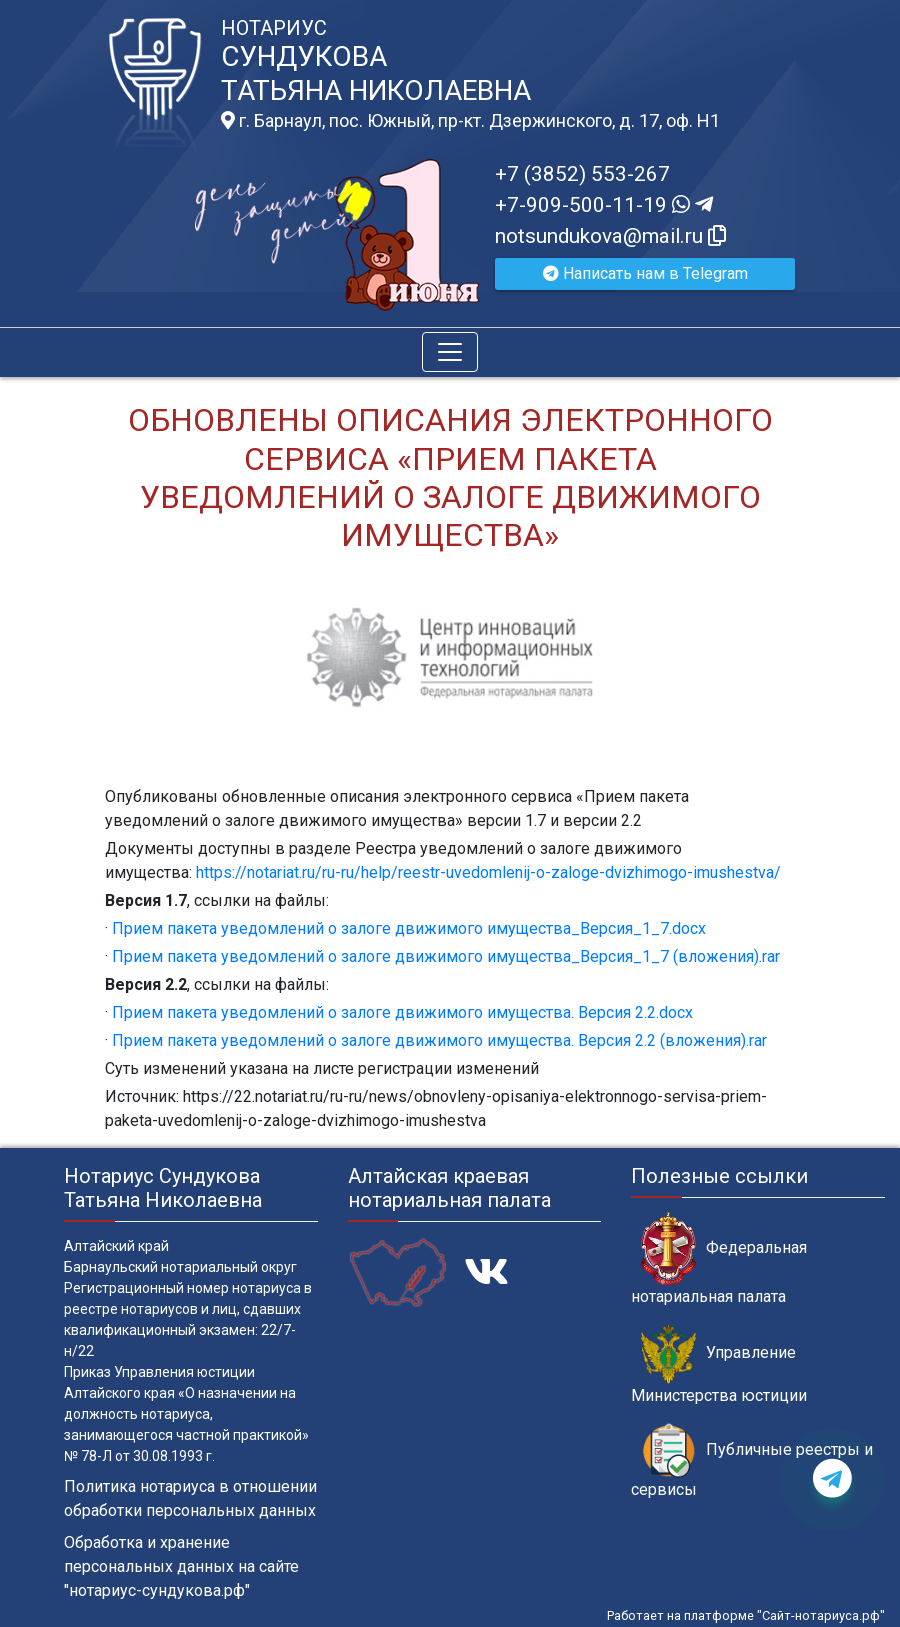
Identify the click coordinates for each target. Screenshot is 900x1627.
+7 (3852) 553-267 (582, 174)
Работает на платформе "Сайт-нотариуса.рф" (746, 1615)
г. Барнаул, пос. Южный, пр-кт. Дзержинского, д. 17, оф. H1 (470, 121)
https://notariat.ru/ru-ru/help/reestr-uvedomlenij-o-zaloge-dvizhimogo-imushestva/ (488, 872)
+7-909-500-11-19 (604, 205)
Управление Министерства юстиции (719, 1364)
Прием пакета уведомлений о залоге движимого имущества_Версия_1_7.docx (409, 928)
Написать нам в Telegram (645, 273)
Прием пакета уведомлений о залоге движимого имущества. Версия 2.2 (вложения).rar (439, 1040)
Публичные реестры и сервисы (752, 1461)
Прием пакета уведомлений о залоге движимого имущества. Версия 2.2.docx (402, 1012)
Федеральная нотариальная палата (719, 1259)
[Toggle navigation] (450, 352)
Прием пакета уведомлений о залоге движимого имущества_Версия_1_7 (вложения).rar (446, 956)
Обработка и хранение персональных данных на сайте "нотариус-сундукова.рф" (181, 1566)
